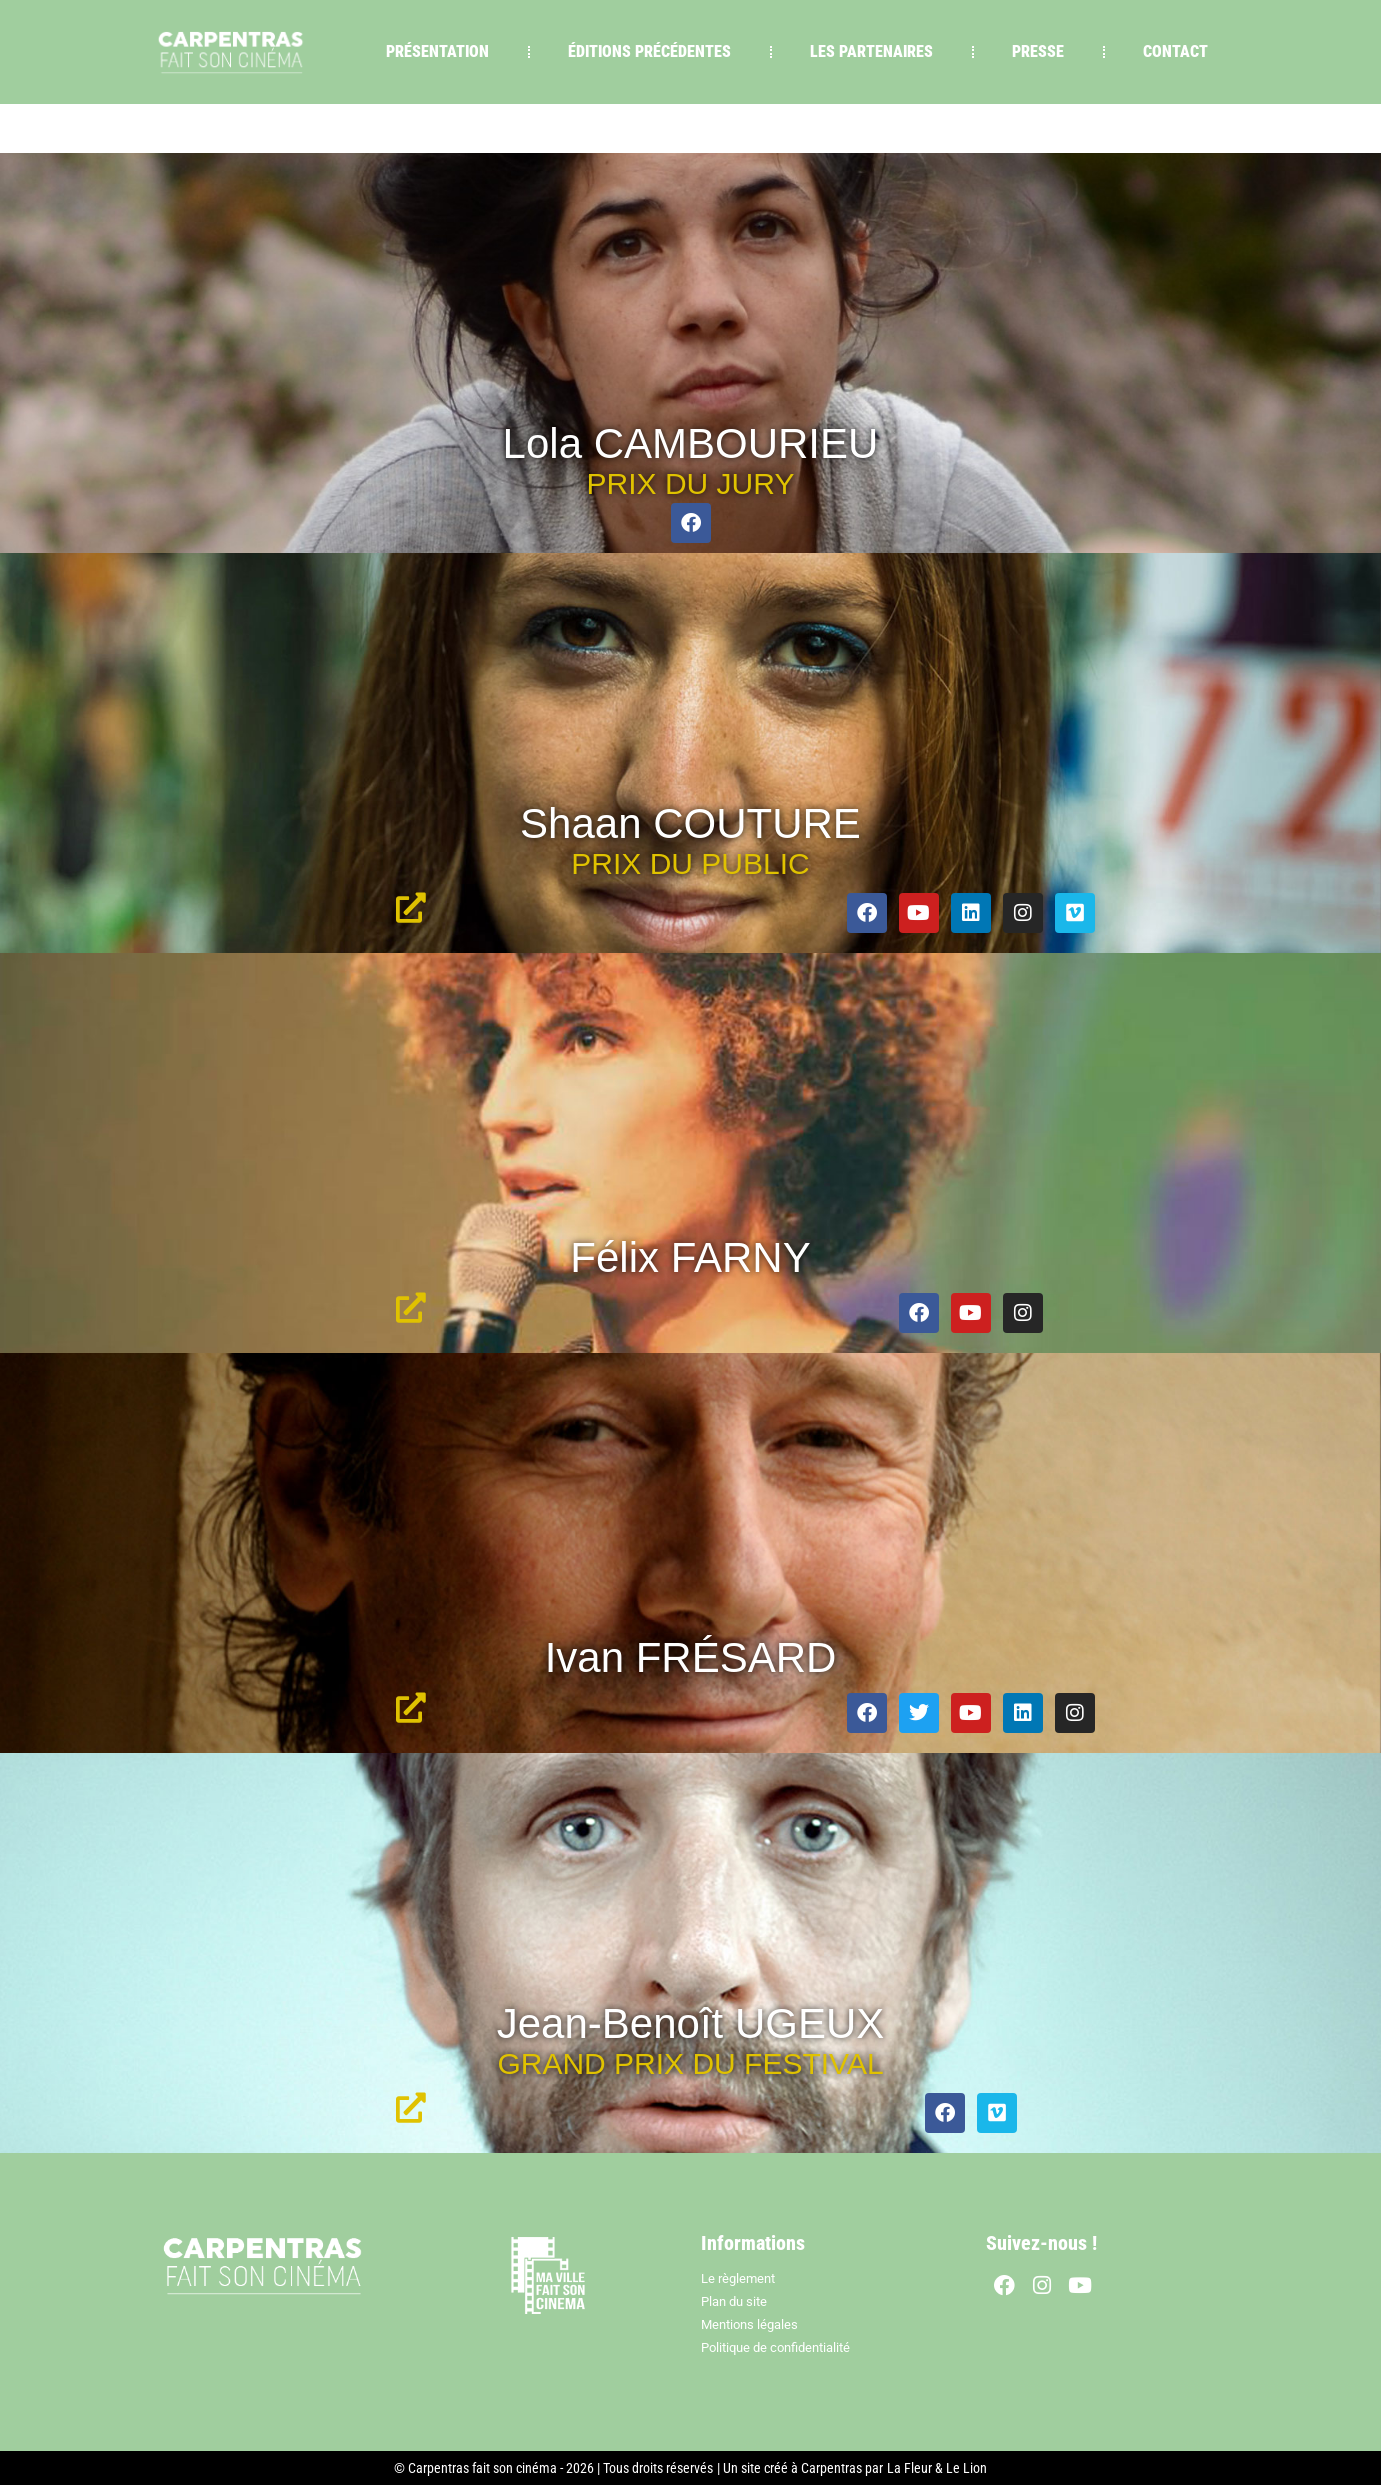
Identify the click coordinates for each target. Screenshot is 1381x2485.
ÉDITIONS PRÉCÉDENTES (649, 51)
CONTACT (1175, 51)
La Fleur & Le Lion (937, 2468)
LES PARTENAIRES (871, 51)
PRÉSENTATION (437, 51)
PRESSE (1038, 51)
